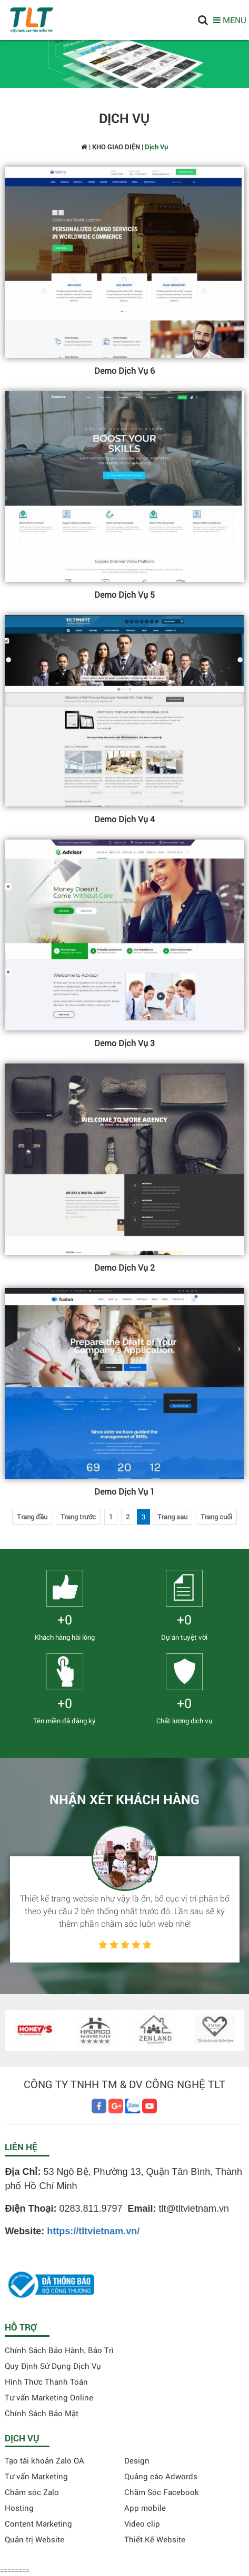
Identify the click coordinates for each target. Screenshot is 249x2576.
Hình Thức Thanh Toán (46, 2381)
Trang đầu (32, 1516)
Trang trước (78, 1516)
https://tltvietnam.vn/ (93, 2231)
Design (137, 2460)
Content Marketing (38, 2523)
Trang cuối (216, 1516)
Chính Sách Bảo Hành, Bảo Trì (59, 2350)
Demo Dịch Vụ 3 (124, 1042)
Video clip (142, 2523)
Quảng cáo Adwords (160, 2476)
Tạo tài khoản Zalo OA (44, 2460)
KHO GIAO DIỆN (116, 146)
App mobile (145, 2507)
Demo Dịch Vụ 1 (124, 1491)
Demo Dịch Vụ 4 (124, 818)
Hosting (19, 2507)
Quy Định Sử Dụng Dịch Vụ (53, 2365)
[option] (125, 1893)
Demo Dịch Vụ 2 (124, 1267)
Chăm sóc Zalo (32, 2492)
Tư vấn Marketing (36, 2476)
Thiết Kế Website (154, 2539)
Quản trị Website (34, 2539)
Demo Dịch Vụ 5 (124, 594)
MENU (229, 19)
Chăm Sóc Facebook (161, 2492)
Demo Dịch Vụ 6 (124, 370)
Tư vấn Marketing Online (49, 2397)
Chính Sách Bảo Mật (41, 2413)
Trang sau (172, 1516)
